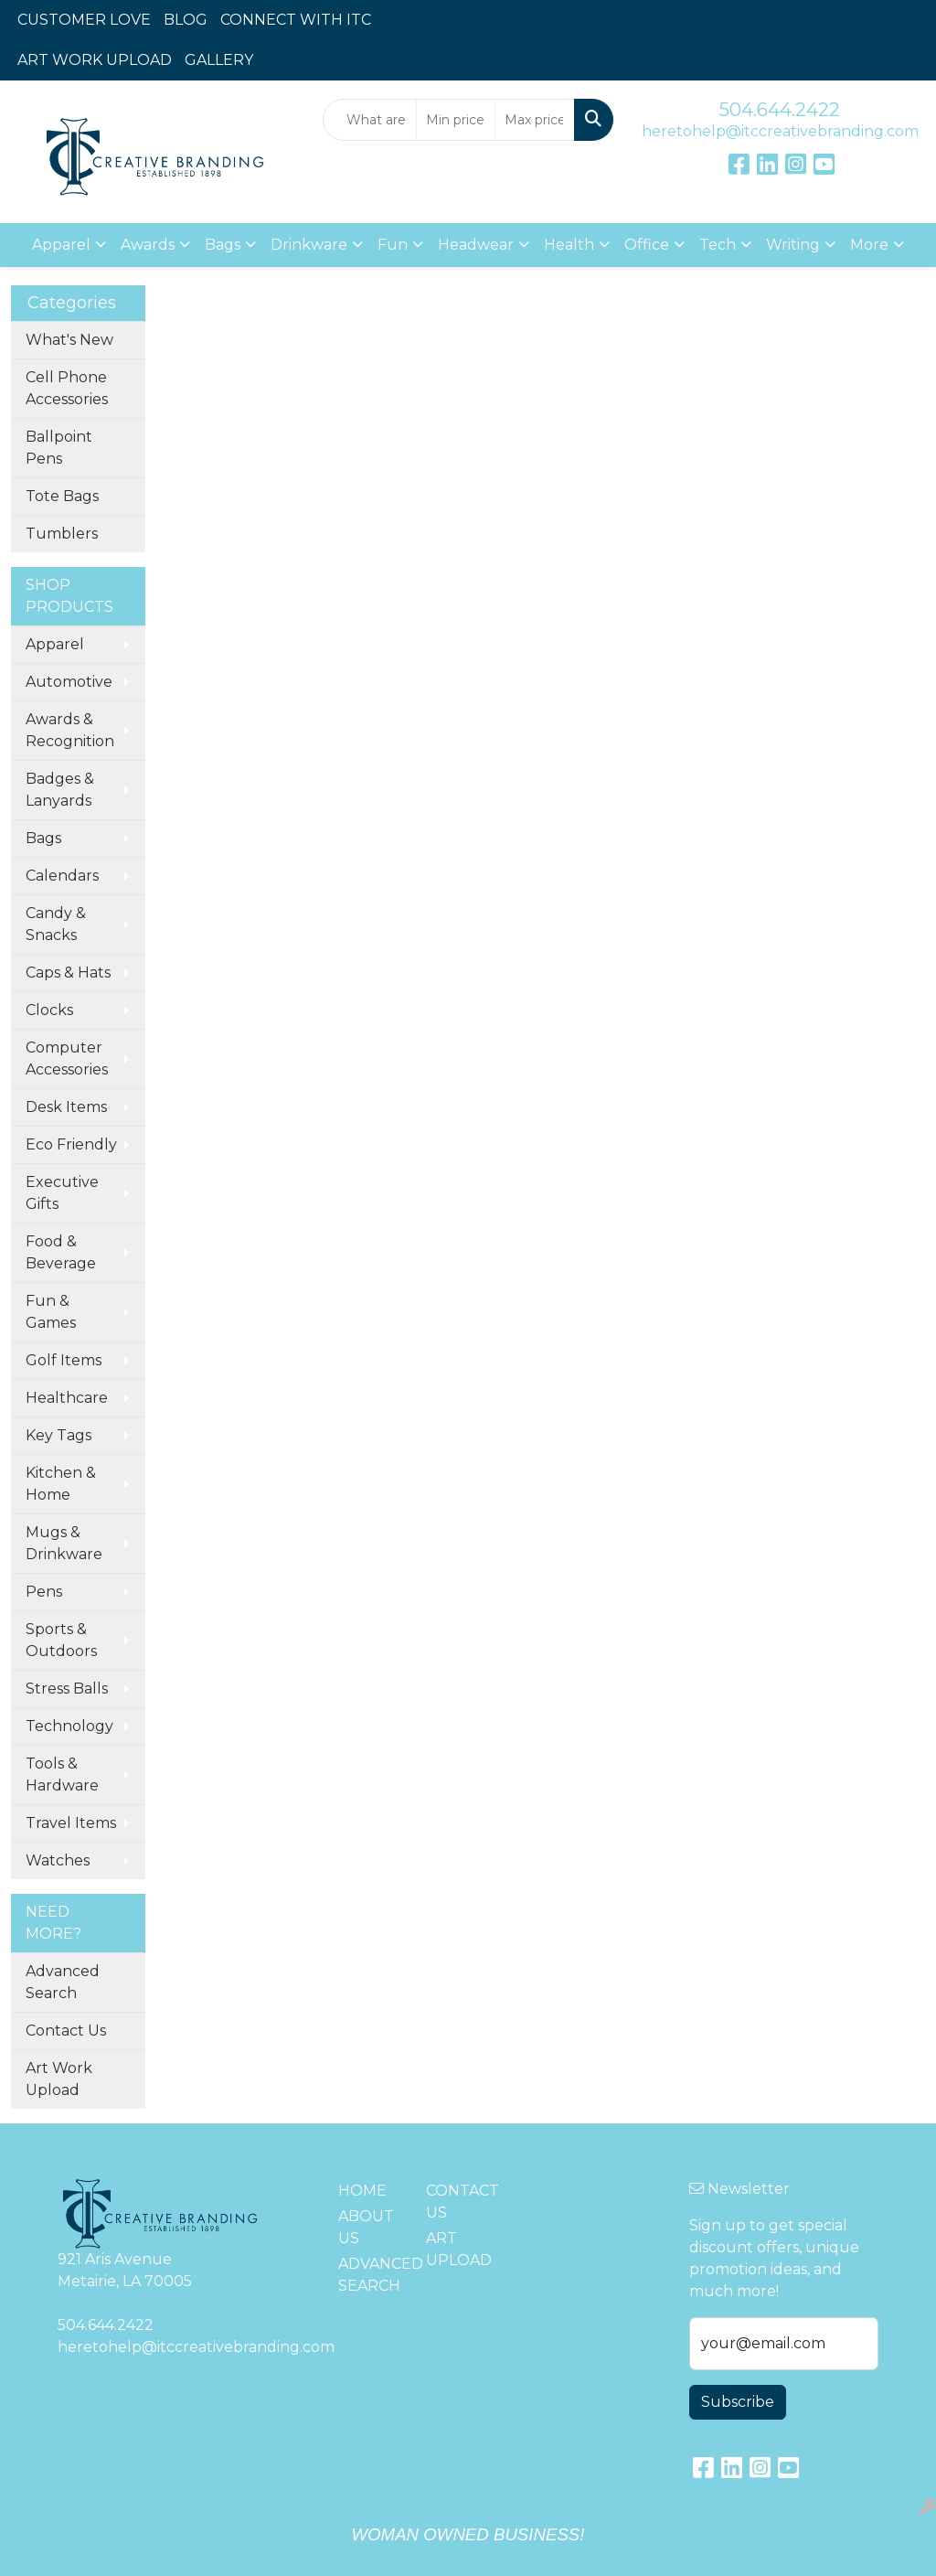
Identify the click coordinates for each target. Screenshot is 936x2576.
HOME (362, 2190)
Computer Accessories (67, 1058)
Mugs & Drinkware (64, 1543)
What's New (69, 339)
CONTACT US (459, 2201)
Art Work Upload (59, 2079)
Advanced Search (63, 1982)
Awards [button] (148, 244)
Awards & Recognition (70, 730)
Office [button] (646, 244)
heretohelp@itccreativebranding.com (780, 131)
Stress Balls (67, 1688)
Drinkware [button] (309, 244)
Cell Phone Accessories (67, 388)
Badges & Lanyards (60, 789)
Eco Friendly (71, 1144)
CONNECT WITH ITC (295, 19)
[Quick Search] (369, 120)
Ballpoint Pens (59, 447)
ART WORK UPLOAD (94, 60)
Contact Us (66, 2030)
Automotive (69, 681)
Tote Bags (62, 496)
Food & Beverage (61, 1252)
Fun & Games (51, 1311)
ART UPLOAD (459, 2249)
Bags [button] (222, 244)
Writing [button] (793, 244)
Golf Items (63, 1360)
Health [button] (569, 244)
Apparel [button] (61, 244)
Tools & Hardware (62, 1774)
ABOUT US (366, 2227)
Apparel (55, 644)
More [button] (869, 244)
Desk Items (66, 1107)
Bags (43, 838)
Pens (44, 1591)
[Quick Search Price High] (534, 120)
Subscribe (737, 2401)
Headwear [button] (476, 244)
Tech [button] (717, 244)
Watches (58, 1860)
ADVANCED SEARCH (371, 2274)
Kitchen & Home (61, 1483)
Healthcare (67, 1397)
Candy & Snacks (56, 924)
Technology (69, 1726)
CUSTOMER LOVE (84, 19)
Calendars (62, 875)
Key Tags (58, 1435)
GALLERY (219, 60)
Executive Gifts (62, 1193)
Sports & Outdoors (61, 1640)
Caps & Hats (68, 972)
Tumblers (62, 533)
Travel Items (71, 1823)
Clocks (49, 1010)
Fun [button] (393, 244)
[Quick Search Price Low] (455, 120)
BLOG (185, 19)
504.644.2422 (779, 110)
